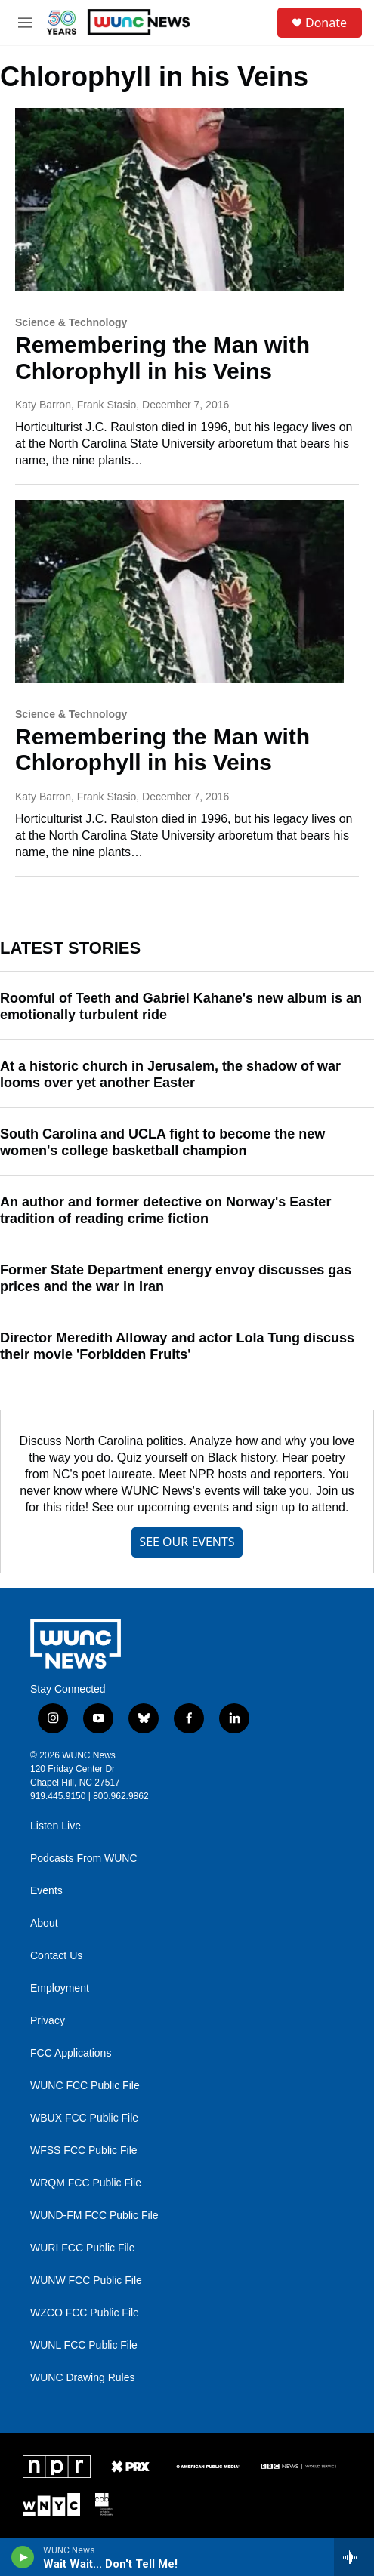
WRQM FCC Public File (85, 2183)
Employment (59, 1988)
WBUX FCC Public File (84, 2118)
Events (46, 1891)
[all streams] (354, 2557)
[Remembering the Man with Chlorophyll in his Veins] (179, 199)
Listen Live (55, 1826)
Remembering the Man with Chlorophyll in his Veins (162, 358)
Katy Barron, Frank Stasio (75, 405)
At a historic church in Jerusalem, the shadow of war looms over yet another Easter (170, 1074)
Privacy (47, 2020)
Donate (326, 22)
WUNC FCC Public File (85, 2085)
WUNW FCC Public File (86, 2280)
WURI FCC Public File (82, 2248)
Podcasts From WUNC (84, 1858)
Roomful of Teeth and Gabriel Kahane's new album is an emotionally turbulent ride (181, 1006)
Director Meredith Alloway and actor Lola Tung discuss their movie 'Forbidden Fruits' (177, 1346)
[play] (23, 2557)
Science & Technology (71, 322)
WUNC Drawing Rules (82, 2377)
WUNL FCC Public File (84, 2345)
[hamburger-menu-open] (25, 23)
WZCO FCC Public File (84, 2313)
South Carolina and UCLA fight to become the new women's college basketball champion (162, 1142)
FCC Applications (70, 2053)
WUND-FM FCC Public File (94, 2215)
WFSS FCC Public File (84, 2150)
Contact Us (56, 1955)
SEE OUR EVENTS (186, 1541)
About (44, 1923)
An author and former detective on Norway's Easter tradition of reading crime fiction (165, 1210)
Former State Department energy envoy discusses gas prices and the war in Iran (175, 1278)
